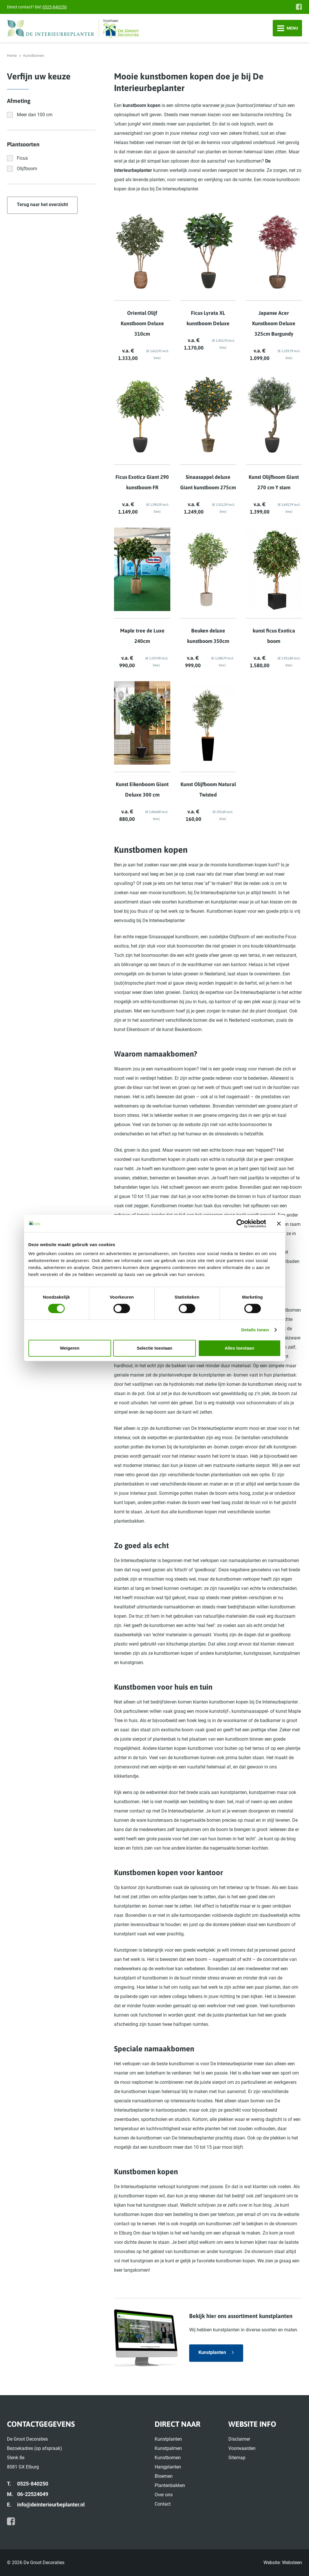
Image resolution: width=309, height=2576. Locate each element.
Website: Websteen (282, 2562)
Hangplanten (168, 2467)
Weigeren (69, 1348)
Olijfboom (27, 168)
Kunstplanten (212, 2352)
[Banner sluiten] (279, 1223)
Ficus (22, 158)
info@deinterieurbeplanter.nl (51, 2505)
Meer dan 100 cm (35, 114)
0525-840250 (54, 7)
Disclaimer (239, 2439)
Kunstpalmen (168, 2448)
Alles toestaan (239, 1348)
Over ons (164, 2494)
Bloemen (164, 2476)
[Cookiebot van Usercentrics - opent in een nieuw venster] (240, 1223)
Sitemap (236, 2457)
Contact (163, 2504)
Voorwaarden (242, 2448)
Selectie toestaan (154, 1348)
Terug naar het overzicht (42, 204)
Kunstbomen (168, 2457)
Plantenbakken (170, 2485)
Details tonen (255, 1329)
